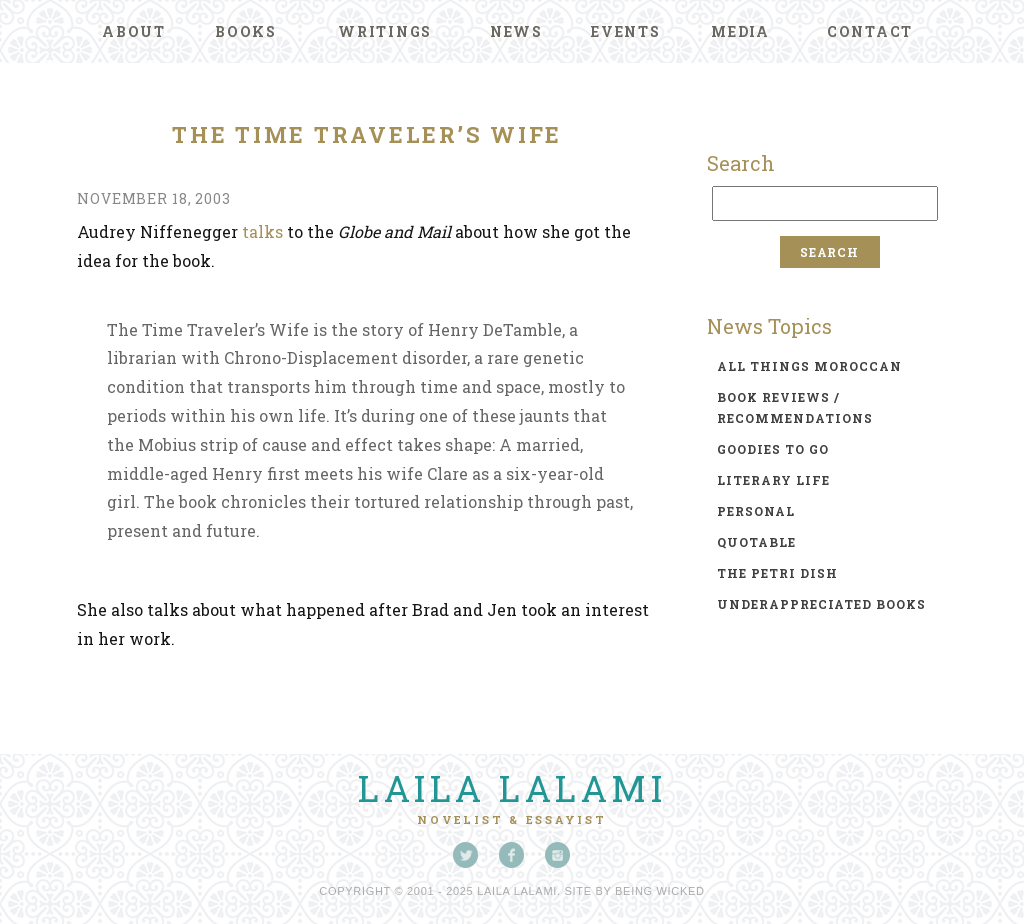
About (134, 31)
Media (740, 31)
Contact (870, 31)
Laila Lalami (512, 788)
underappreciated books (821, 604)
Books (246, 31)
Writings (385, 31)
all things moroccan (809, 366)
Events (626, 31)
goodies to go (773, 449)
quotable (756, 542)
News (516, 31)
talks (262, 231)
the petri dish (777, 573)
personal (756, 511)
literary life (773, 480)
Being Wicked (660, 891)
